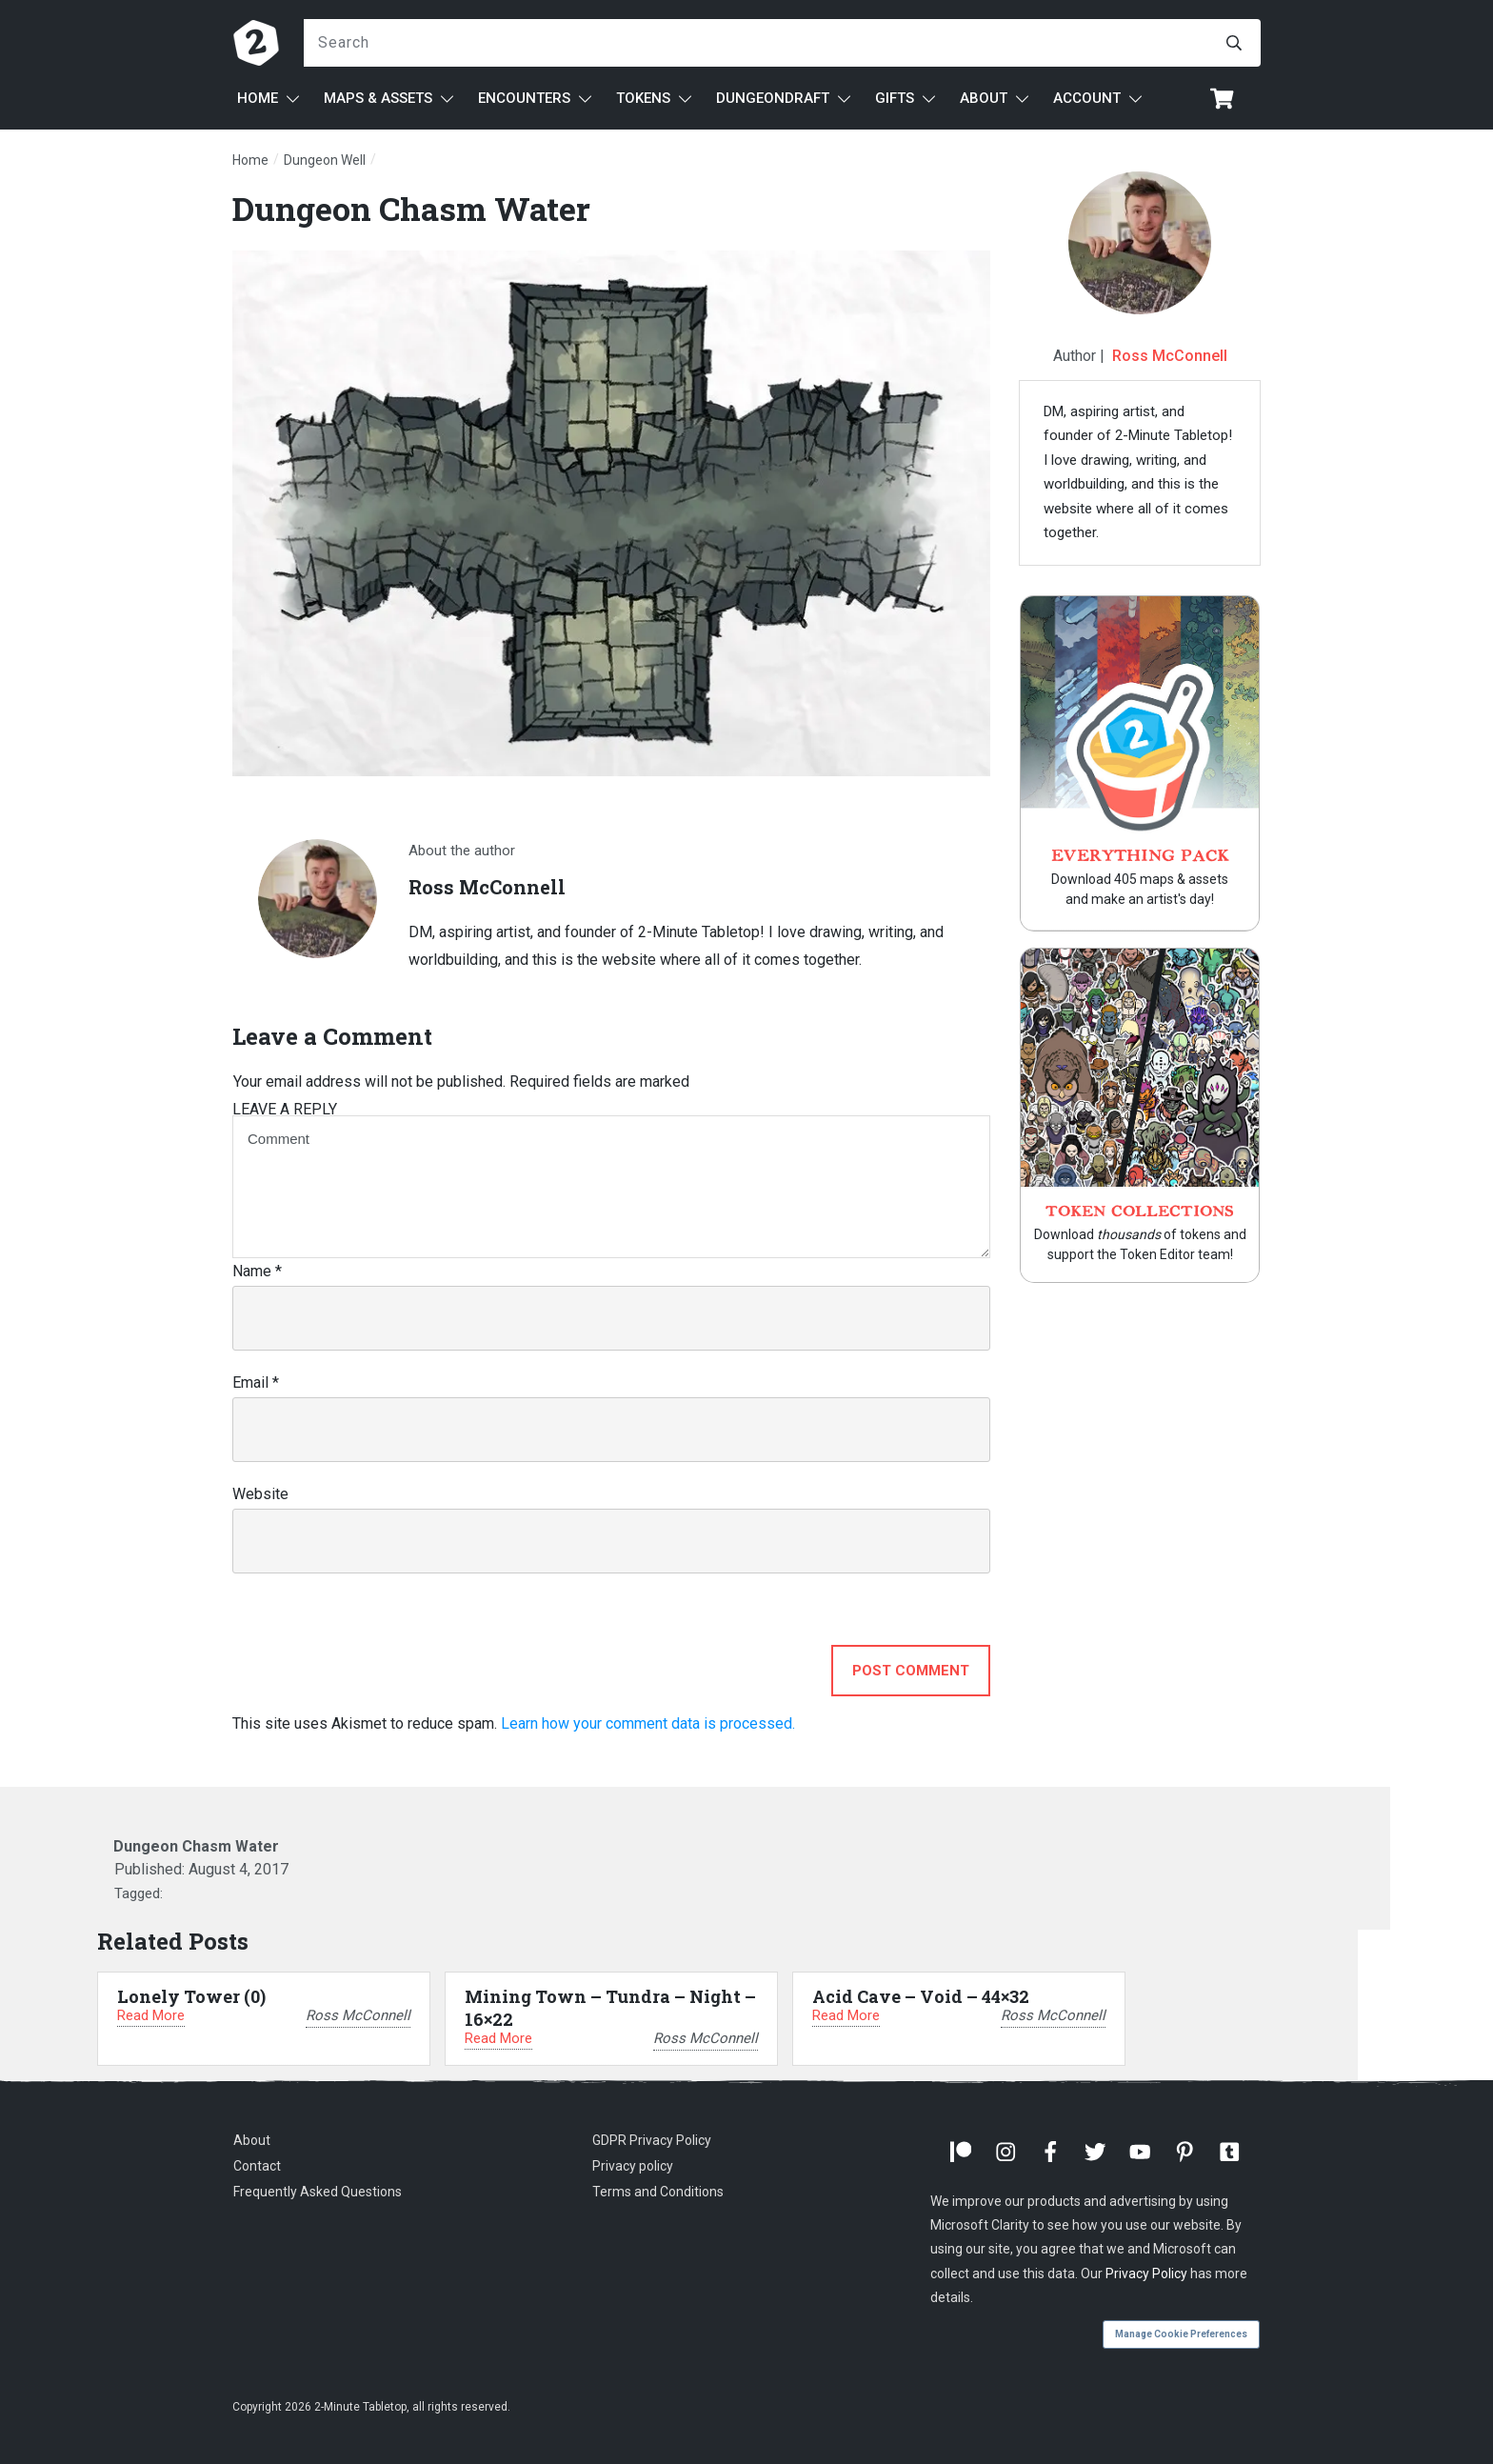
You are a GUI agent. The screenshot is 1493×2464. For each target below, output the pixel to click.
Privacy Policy (1146, 2273)
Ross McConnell (1169, 356)
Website (260, 1494)
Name (257, 1271)
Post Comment (910, 1670)
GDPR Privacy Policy (651, 2140)
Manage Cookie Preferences (1181, 2334)
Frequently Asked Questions (317, 2191)
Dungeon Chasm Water (411, 208)
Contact (257, 2166)
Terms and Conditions (658, 2191)
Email (255, 1382)
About (251, 2140)
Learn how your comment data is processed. (648, 1723)
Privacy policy (632, 2166)
